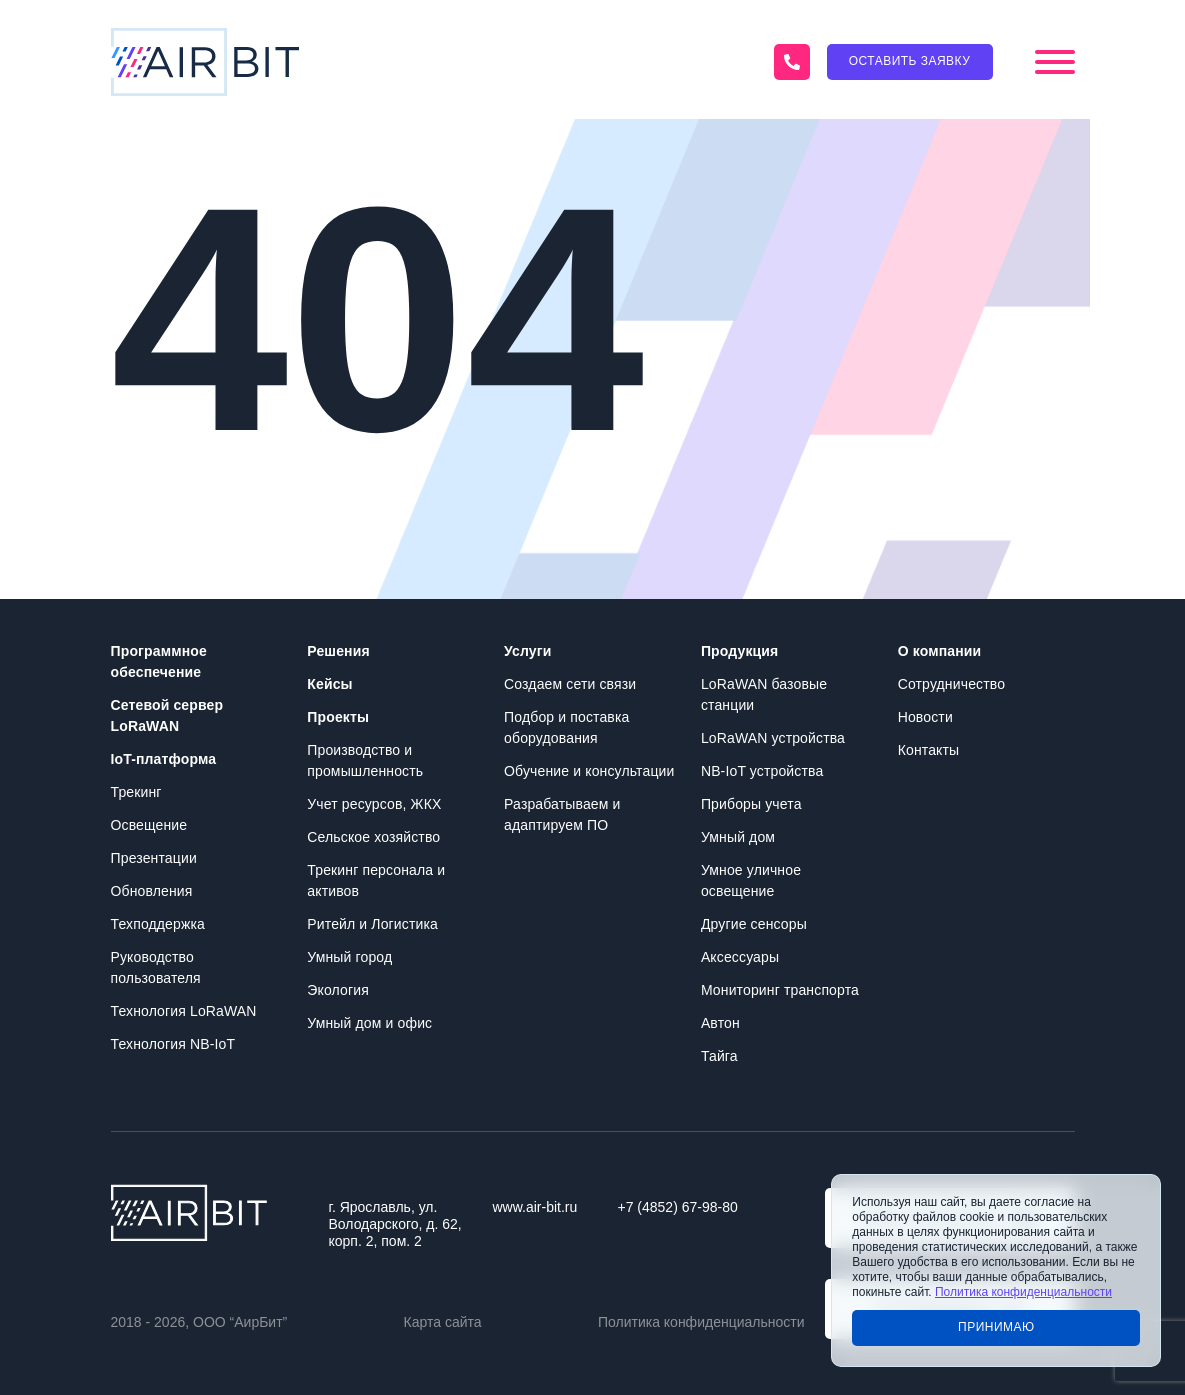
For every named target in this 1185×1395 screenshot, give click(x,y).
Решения (338, 651)
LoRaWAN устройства (773, 738)
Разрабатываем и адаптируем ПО (562, 814)
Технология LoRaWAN (184, 1011)
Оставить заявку (910, 61)
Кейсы (329, 684)
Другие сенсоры (754, 924)
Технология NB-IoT (173, 1044)
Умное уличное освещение (751, 880)
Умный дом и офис (369, 1023)
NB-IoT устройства (762, 771)
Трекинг (136, 792)
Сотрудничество (951, 684)
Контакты (929, 750)
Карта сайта (443, 1322)
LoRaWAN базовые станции (764, 694)
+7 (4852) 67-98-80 (678, 1207)
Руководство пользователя (156, 967)
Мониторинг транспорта (780, 990)
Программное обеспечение (159, 661)
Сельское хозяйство (373, 837)
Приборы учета (751, 804)
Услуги (527, 651)
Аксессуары (740, 957)
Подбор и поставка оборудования (566, 727)
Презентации (154, 858)
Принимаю (996, 1327)
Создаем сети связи (570, 684)
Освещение (149, 825)
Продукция (739, 651)
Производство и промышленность (365, 760)
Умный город (349, 957)
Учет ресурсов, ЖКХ (374, 804)
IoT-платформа (164, 759)
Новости (925, 717)
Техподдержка (158, 924)
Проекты (338, 717)
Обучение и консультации (589, 771)
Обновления (152, 891)
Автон (720, 1023)
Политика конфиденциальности (701, 1322)
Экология (338, 990)
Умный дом (738, 837)
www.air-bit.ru (535, 1207)
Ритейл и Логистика (372, 924)
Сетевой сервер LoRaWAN (167, 715)
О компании (940, 651)
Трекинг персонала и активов (376, 880)
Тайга (719, 1056)
